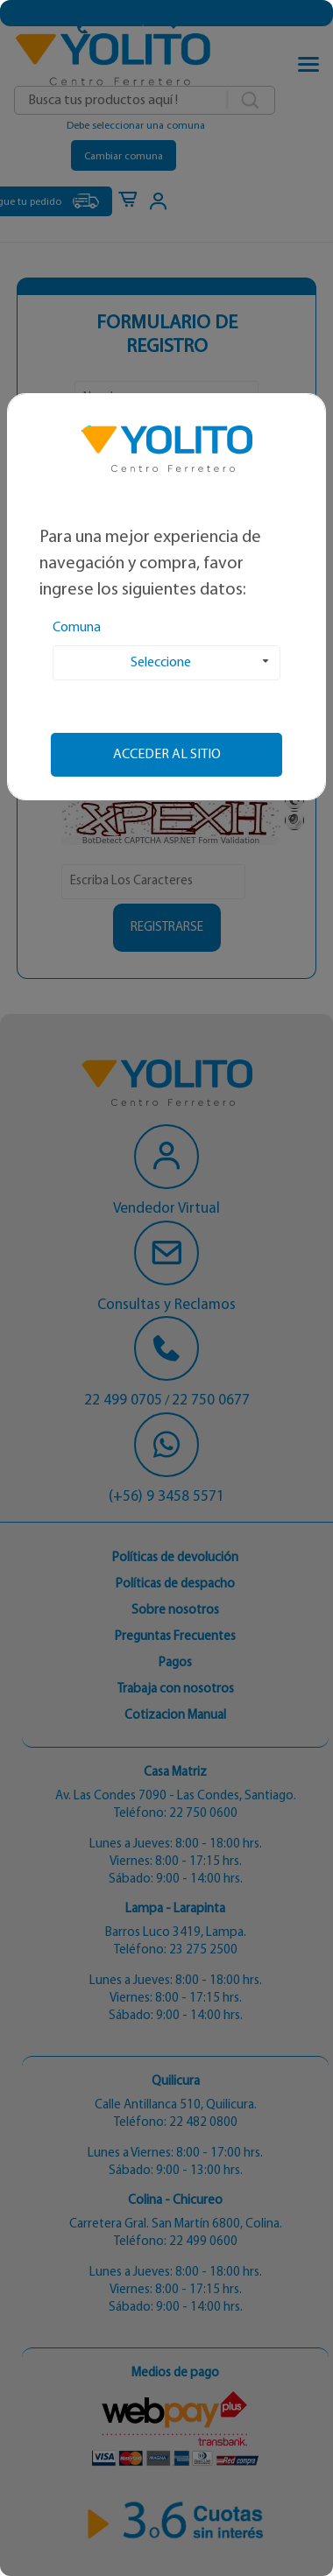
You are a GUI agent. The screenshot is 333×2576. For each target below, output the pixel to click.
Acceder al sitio (167, 755)
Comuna (77, 628)
